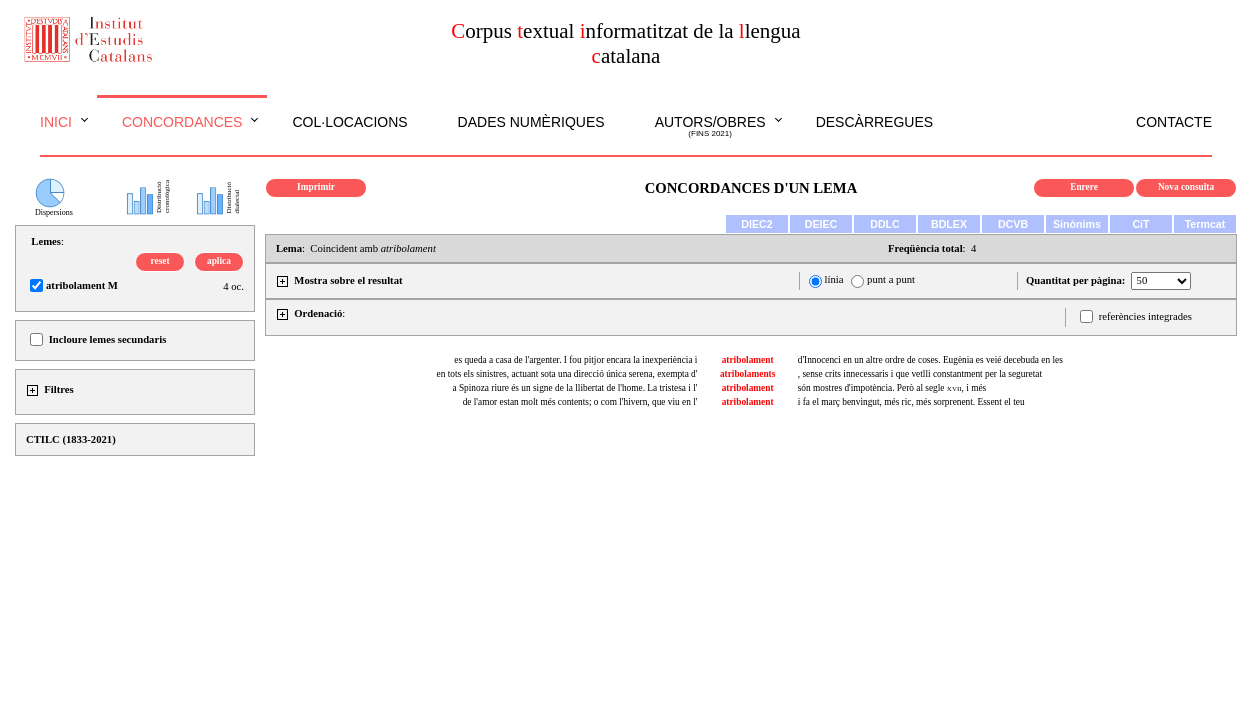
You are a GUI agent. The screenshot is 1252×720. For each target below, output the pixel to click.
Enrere (1084, 187)
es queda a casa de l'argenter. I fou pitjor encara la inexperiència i (575, 360)
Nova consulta (1186, 187)
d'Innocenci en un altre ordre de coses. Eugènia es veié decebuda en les (930, 360)
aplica (219, 261)
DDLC (885, 224)
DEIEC (821, 224)
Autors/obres (710, 127)
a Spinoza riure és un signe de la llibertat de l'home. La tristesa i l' (574, 388)
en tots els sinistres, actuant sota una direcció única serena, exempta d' (567, 374)
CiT (1140, 224)
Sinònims (1077, 224)
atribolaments (747, 374)
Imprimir (316, 187)
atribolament (748, 360)
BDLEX (949, 224)
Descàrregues (874, 122)
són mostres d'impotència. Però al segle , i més (892, 388)
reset (160, 261)
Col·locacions (349, 122)
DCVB (1013, 224)
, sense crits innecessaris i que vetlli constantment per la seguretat (920, 374)
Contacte (1174, 122)
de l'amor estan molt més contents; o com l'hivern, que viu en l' (580, 402)
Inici (56, 122)
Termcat (1205, 224)
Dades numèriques (531, 122)
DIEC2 (756, 224)
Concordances (182, 122)
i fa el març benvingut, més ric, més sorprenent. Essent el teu (911, 402)
